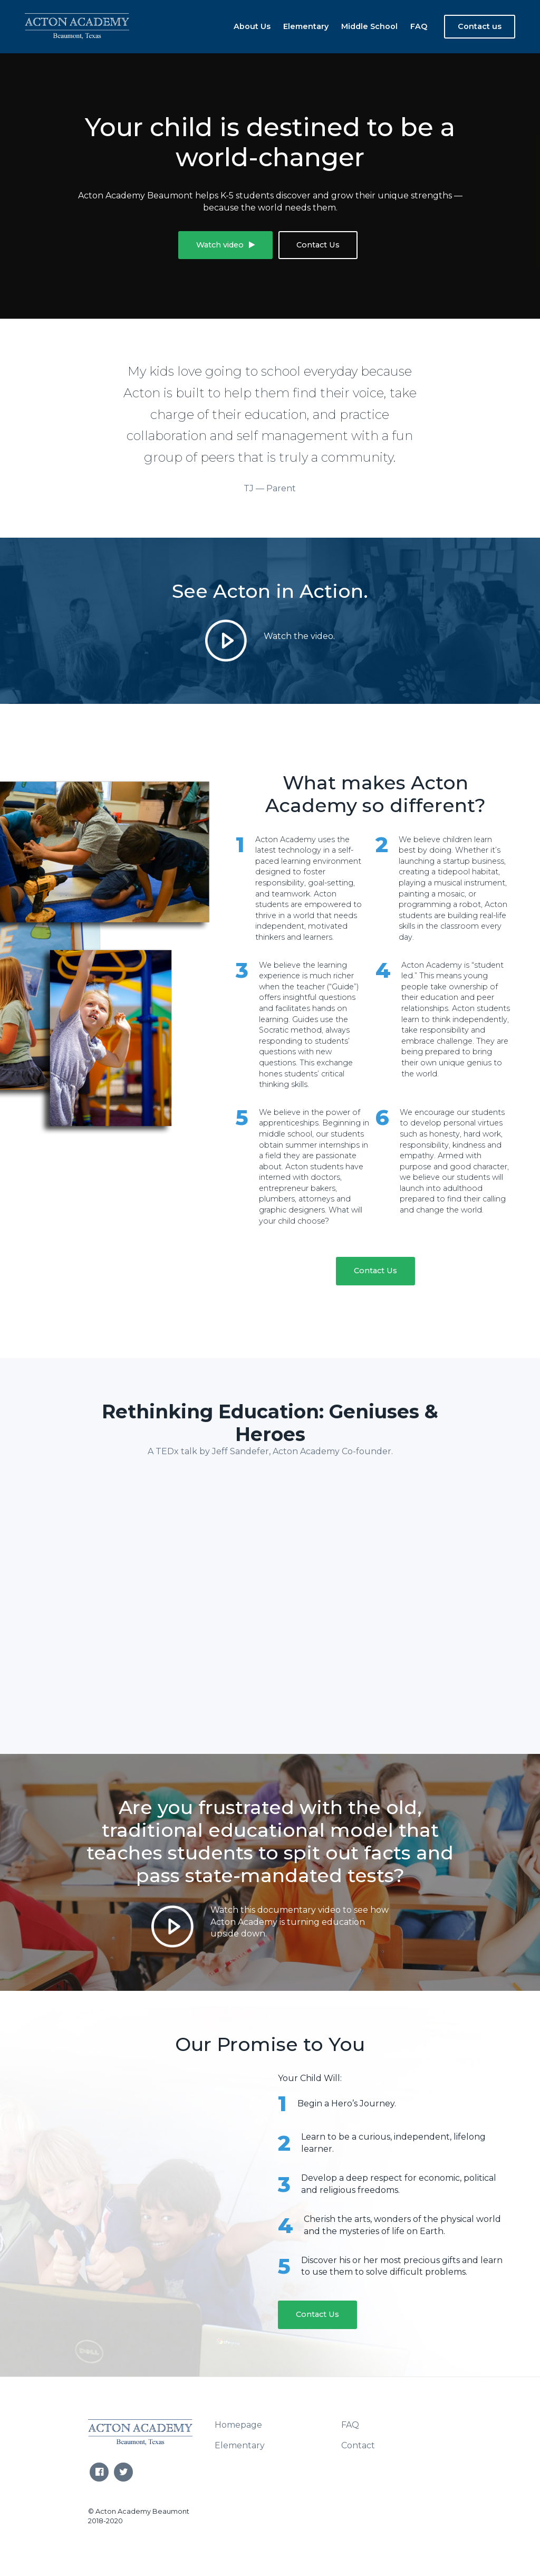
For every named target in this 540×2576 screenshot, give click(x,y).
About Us (252, 26)
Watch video (225, 245)
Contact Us (318, 245)
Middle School (369, 26)
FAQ (418, 26)
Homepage (238, 2424)
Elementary (306, 26)
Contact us (480, 26)
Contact (358, 2444)
